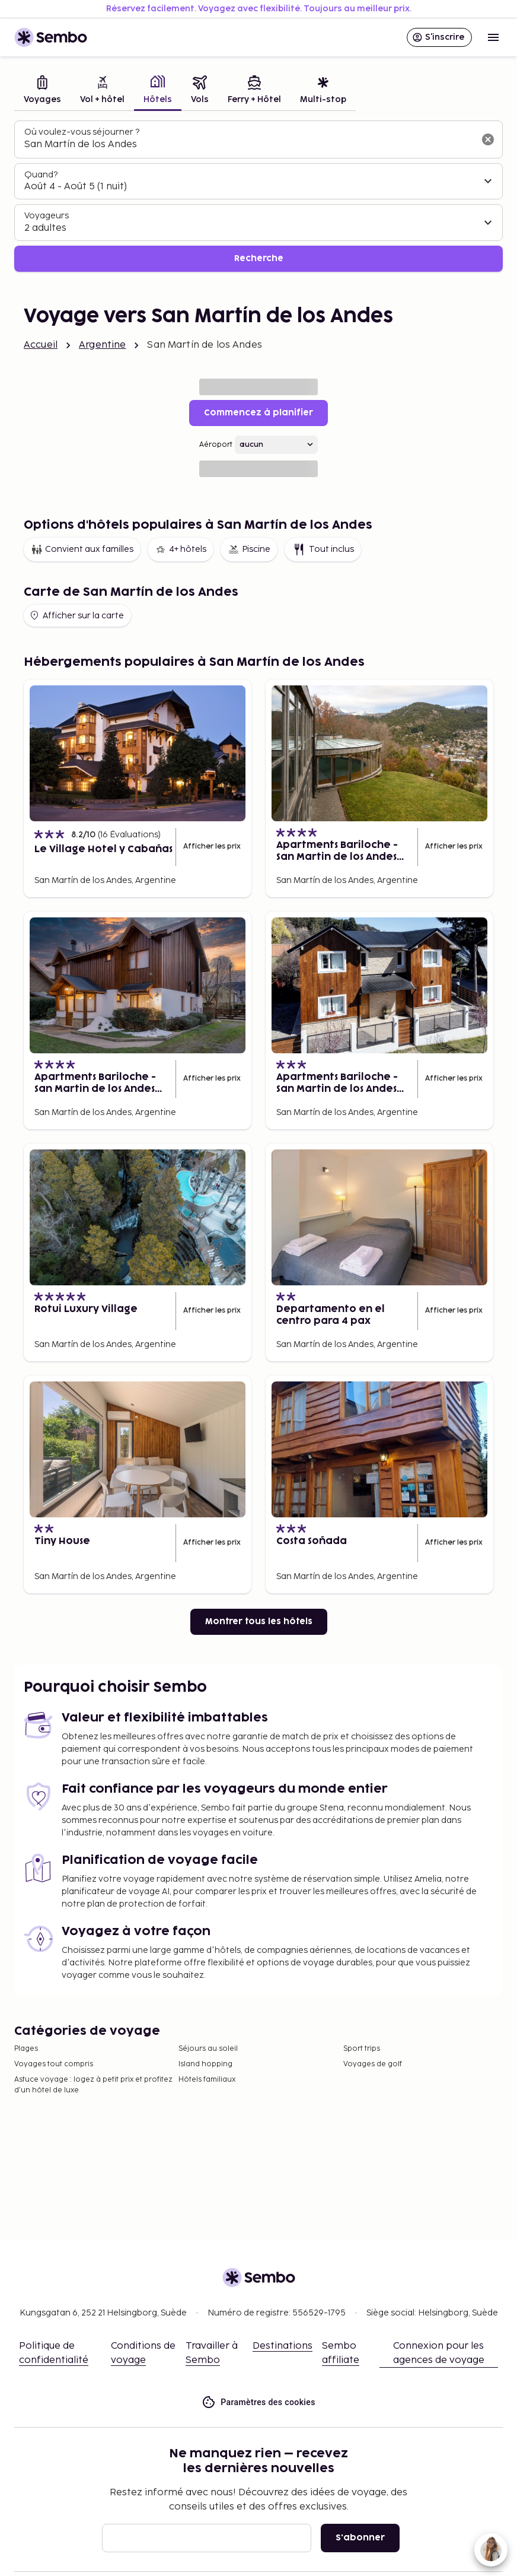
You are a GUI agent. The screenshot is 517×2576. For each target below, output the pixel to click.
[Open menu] (493, 37)
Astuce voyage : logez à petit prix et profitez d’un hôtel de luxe (93, 2085)
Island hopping (205, 2064)
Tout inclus (323, 549)
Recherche (258, 258)
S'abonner (360, 2538)
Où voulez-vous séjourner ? (81, 132)
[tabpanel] (258, 196)
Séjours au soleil (208, 2048)
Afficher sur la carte (76, 615)
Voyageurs (46, 216)
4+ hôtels (180, 549)
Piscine (249, 549)
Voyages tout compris (53, 2064)
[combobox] (249, 145)
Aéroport (215, 444)
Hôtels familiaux (206, 2079)
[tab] (42, 91)
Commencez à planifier (258, 413)
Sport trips (361, 2048)
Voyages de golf (372, 2064)
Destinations (282, 2346)
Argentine (102, 345)
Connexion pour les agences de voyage (438, 2353)
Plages (26, 2048)
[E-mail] (206, 2538)
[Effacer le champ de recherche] (488, 139)
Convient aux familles (82, 549)
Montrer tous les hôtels (258, 1621)
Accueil (41, 345)
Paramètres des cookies (258, 2402)
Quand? (41, 175)
